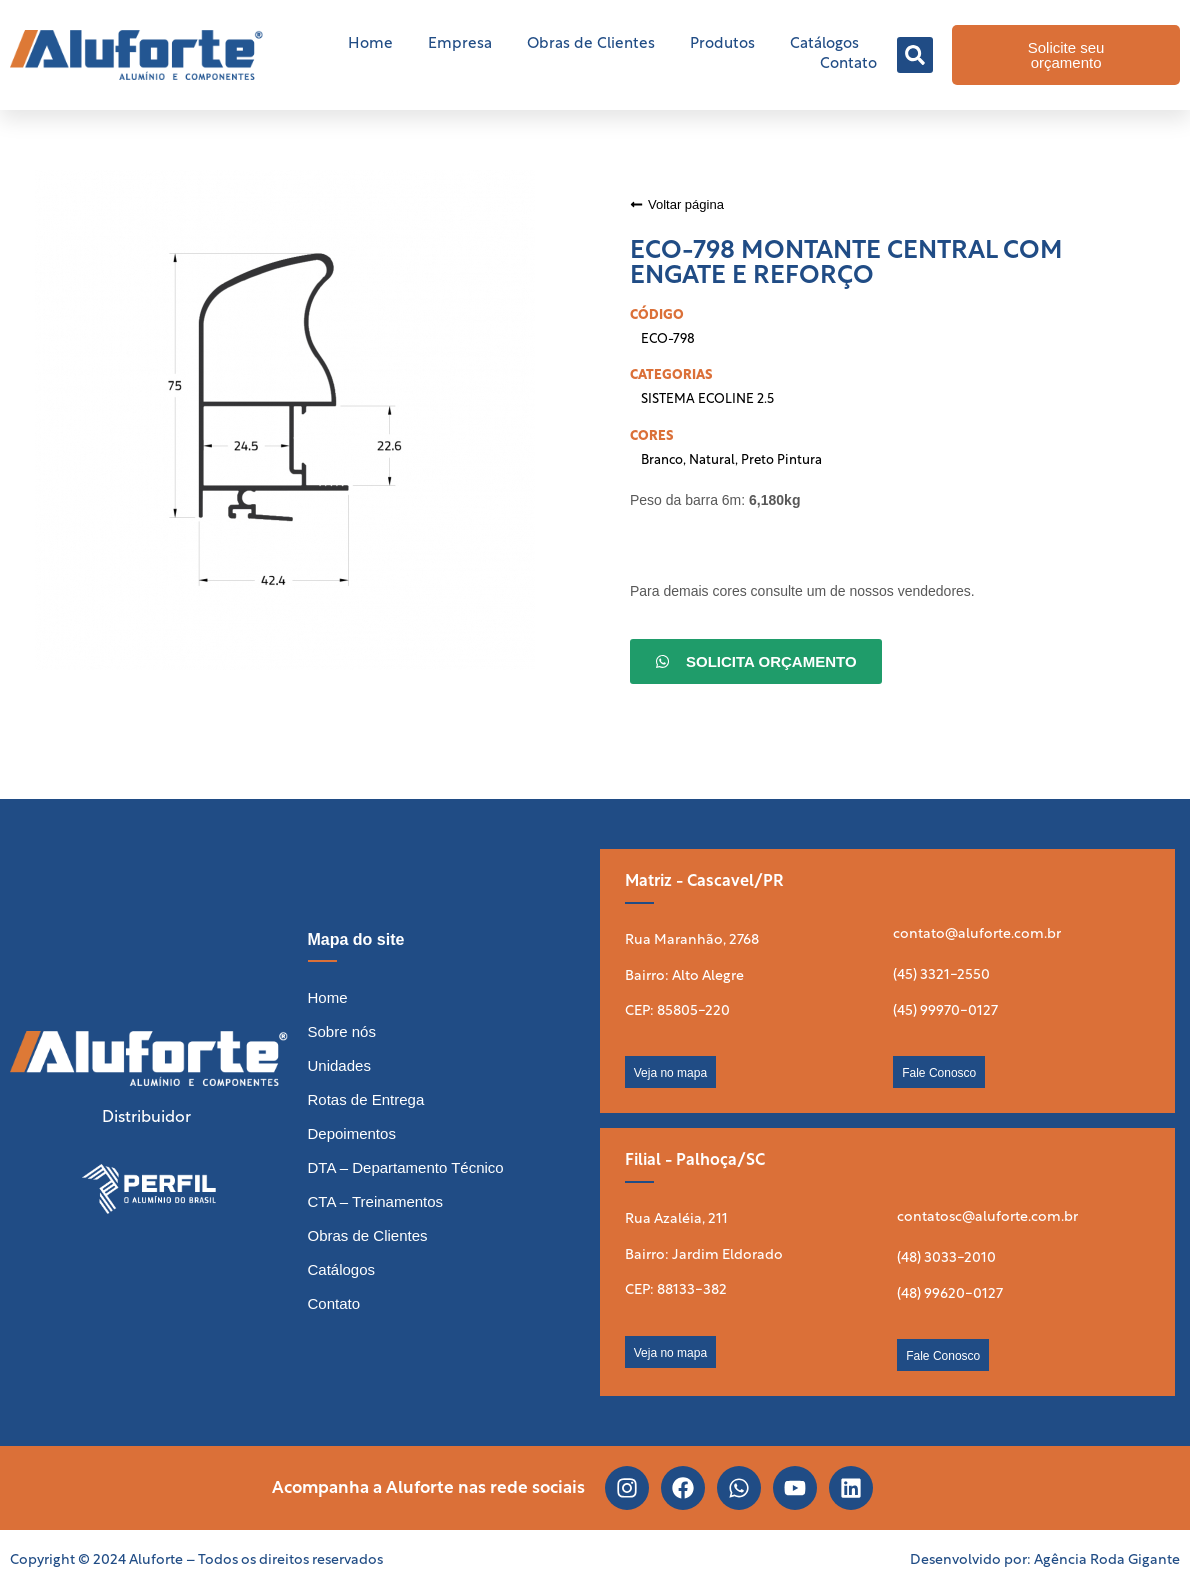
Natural (712, 460)
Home (370, 44)
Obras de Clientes (591, 44)
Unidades (339, 1065)
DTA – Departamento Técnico (406, 1167)
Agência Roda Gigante (1107, 1560)
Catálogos (824, 44)
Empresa (460, 44)
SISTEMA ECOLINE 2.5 (707, 399)
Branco (662, 460)
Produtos (722, 44)
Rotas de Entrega (366, 1099)
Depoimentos (352, 1133)
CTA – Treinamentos (376, 1201)
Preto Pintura (781, 460)
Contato (848, 64)
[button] (915, 55)
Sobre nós (342, 1031)
